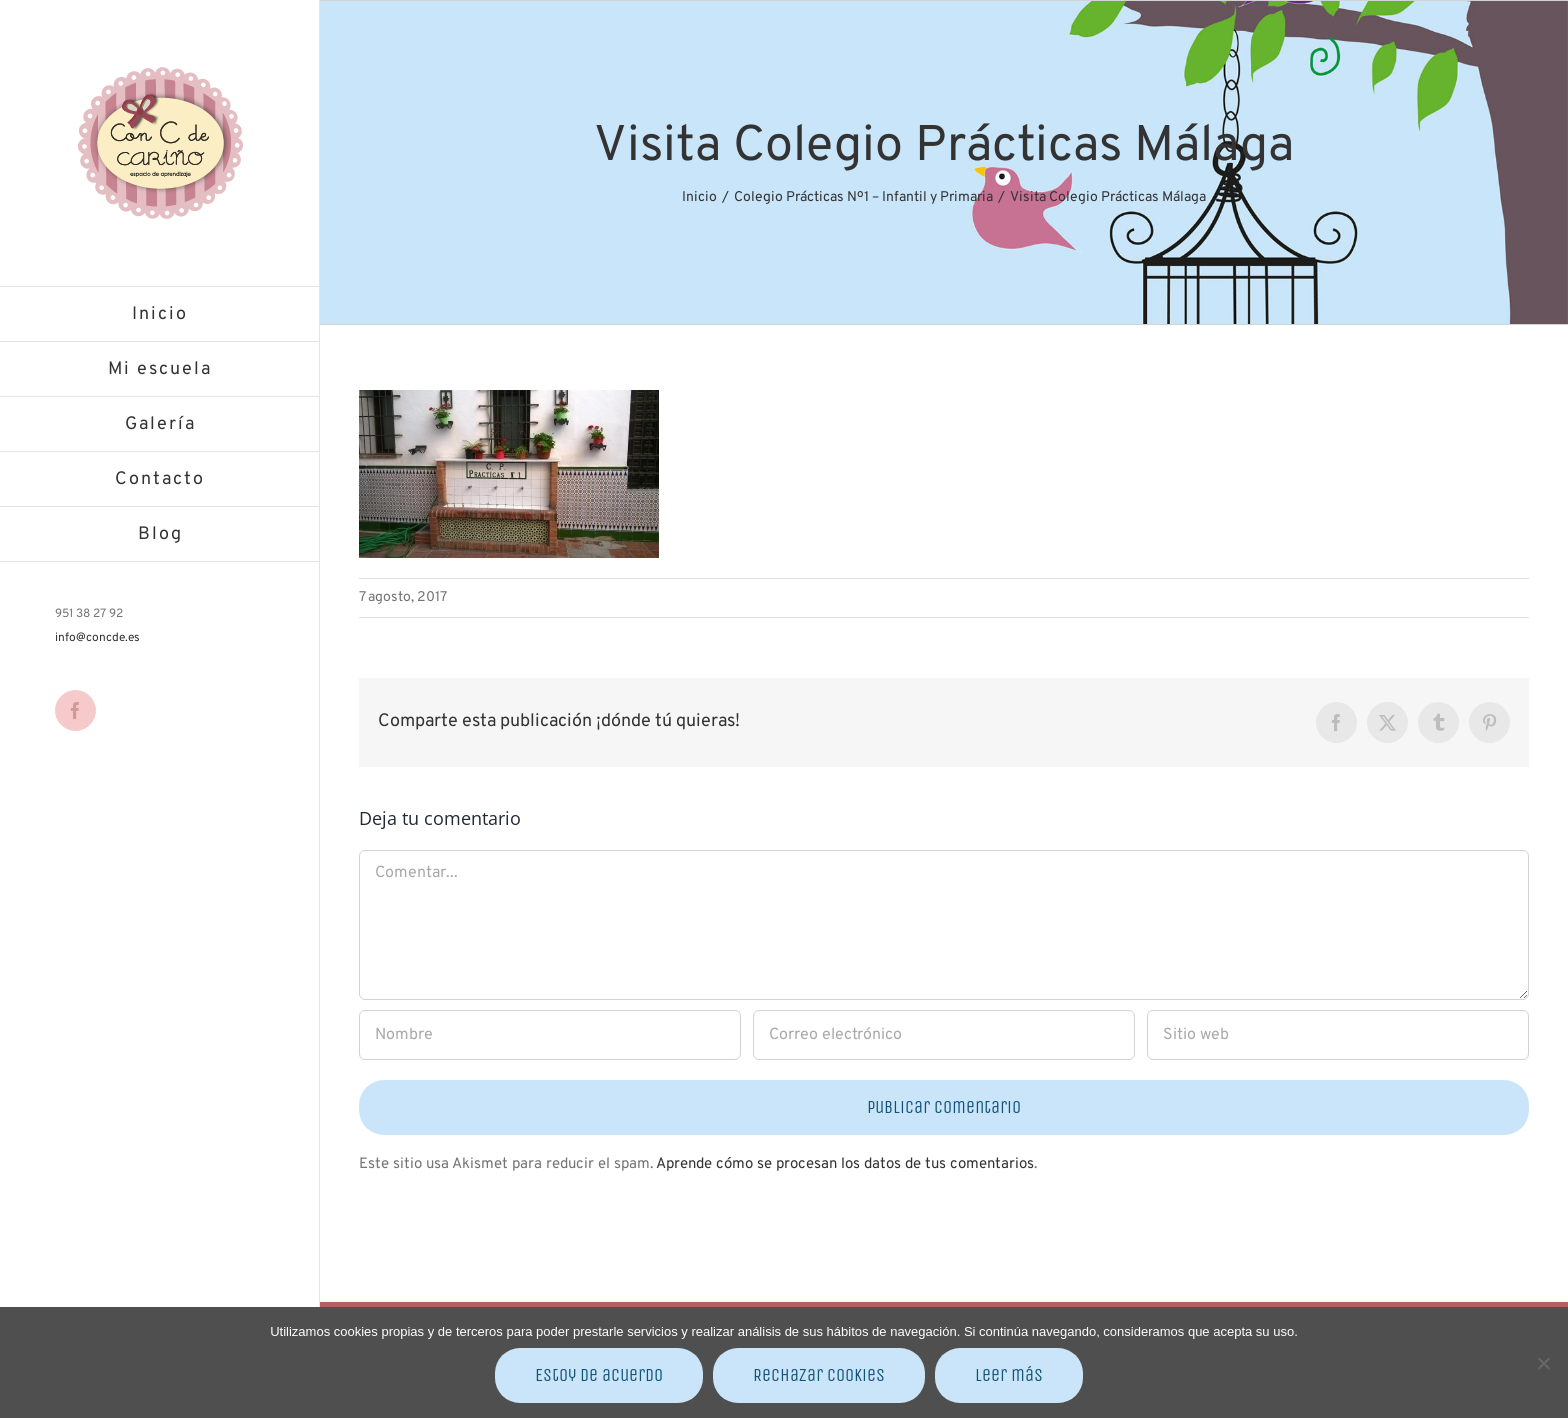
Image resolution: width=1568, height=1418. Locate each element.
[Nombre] (550, 1035)
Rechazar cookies (819, 1375)
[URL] (1338, 1035)
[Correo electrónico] (944, 1035)
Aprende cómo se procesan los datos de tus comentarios (845, 1164)
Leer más (1009, 1375)
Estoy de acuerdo (599, 1375)
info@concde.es (97, 638)
